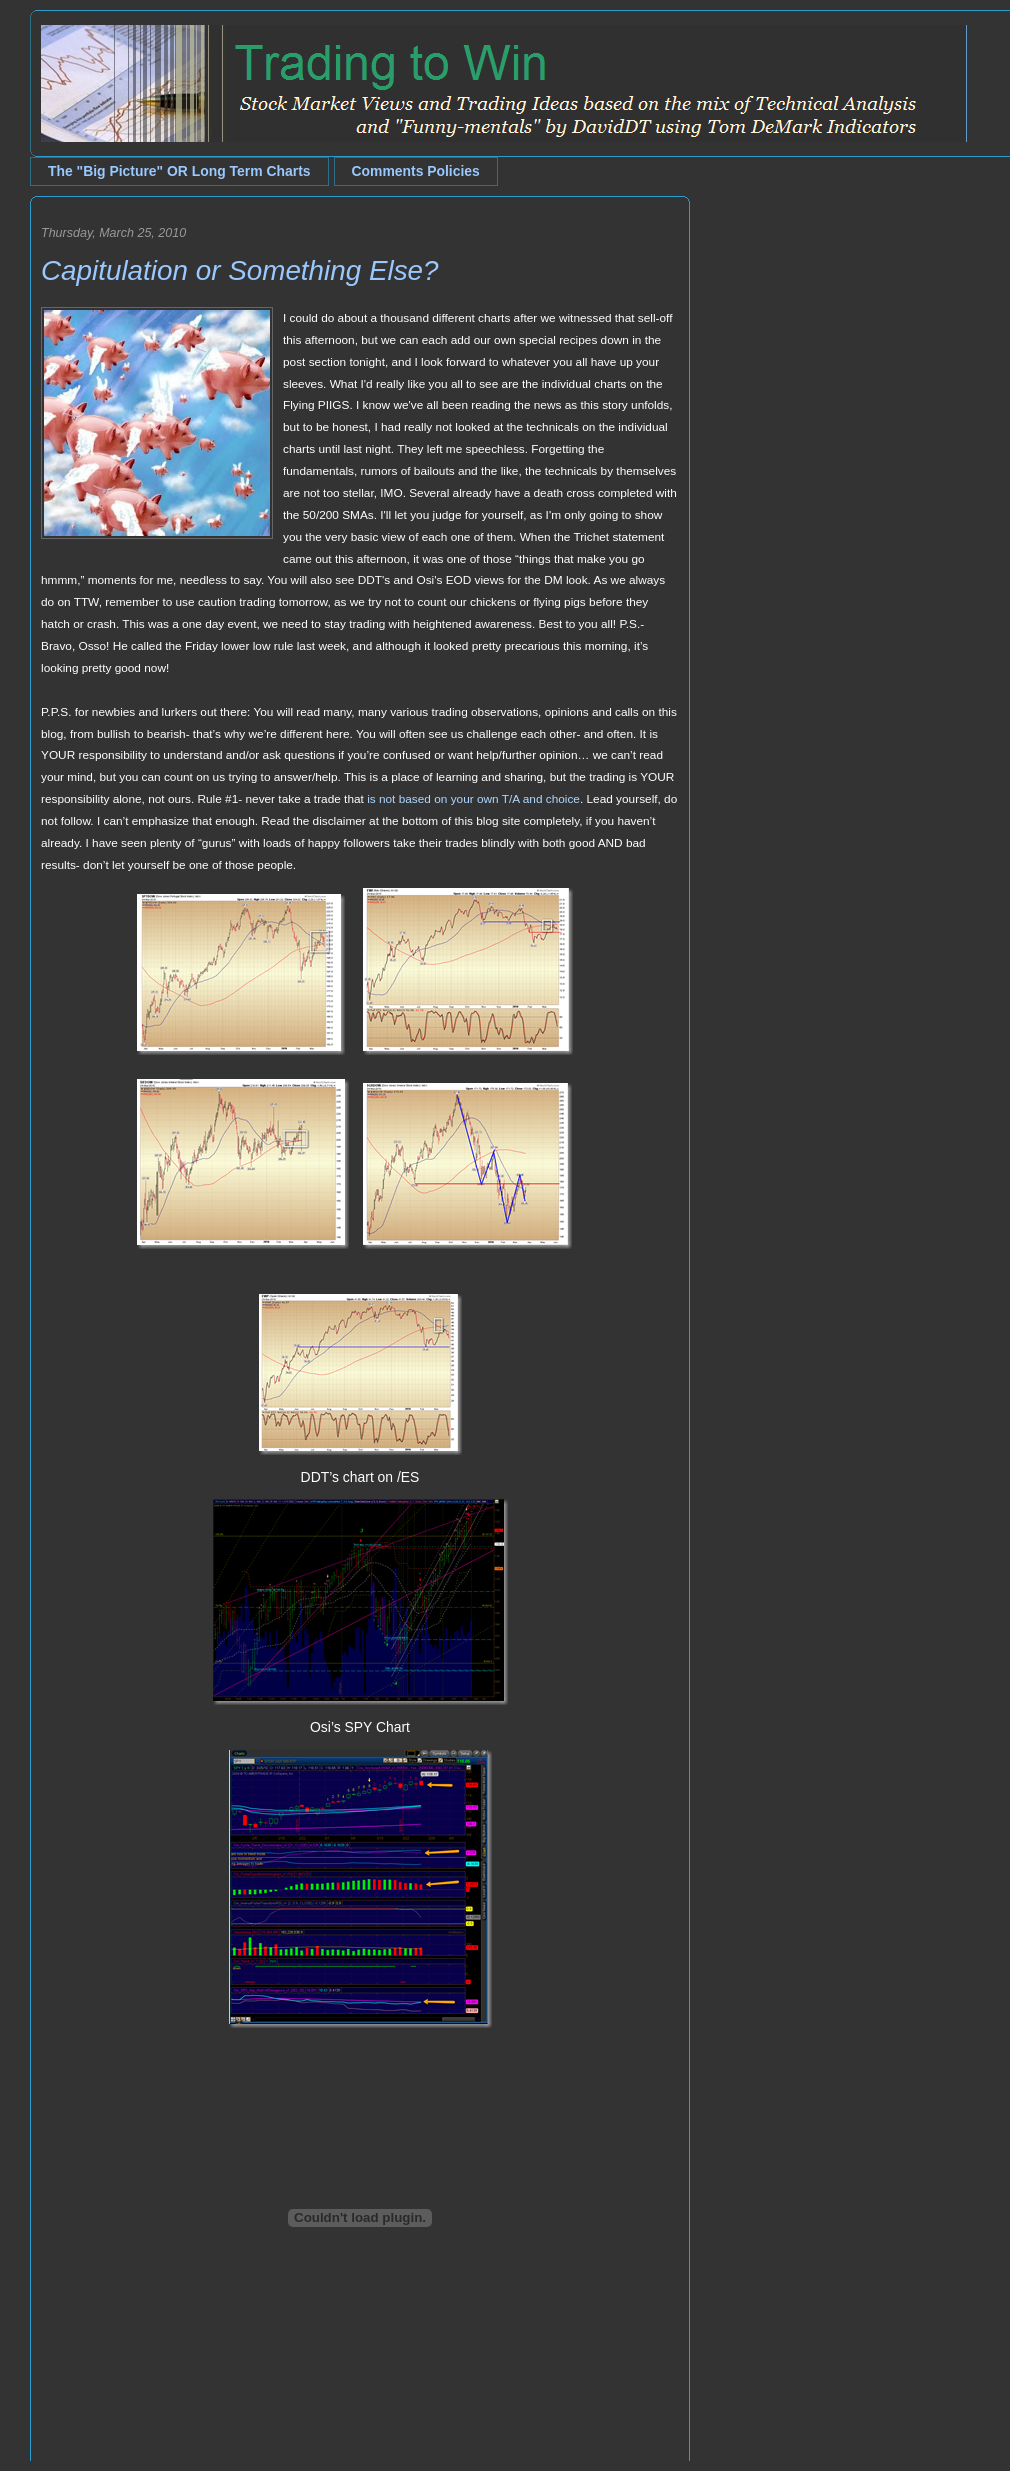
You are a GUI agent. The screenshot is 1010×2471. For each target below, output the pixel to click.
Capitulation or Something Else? (240, 270)
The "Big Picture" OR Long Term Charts (179, 171)
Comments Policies (416, 171)
